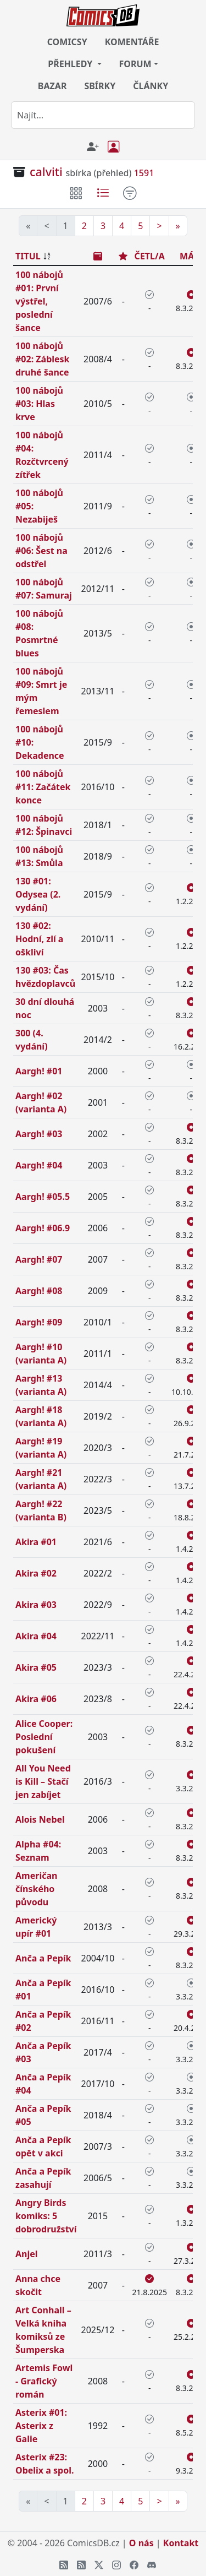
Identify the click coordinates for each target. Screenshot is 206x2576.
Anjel (26, 2254)
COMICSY (67, 42)
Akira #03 (36, 1605)
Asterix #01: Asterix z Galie (41, 2425)
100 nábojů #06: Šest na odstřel (41, 550)
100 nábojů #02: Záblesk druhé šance (42, 359)
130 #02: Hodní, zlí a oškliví (39, 939)
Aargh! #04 (38, 1165)
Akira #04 (36, 1636)
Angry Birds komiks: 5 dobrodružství (46, 2216)
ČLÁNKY (150, 86)
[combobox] (103, 115)
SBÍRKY (99, 86)
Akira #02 (36, 1573)
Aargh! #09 (38, 1322)
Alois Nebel (40, 1819)
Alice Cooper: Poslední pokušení (44, 1737)
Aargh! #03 (38, 1134)
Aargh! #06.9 (42, 1228)
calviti (46, 172)
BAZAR (52, 86)
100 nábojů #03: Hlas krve (39, 403)
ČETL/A (150, 256)
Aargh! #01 (38, 1071)
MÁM (191, 256)
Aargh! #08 (38, 1291)
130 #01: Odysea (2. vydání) (37, 894)
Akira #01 (36, 1542)
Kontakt (180, 2543)
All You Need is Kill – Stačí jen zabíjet (43, 1781)
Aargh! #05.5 (42, 1197)
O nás (141, 2543)
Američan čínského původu (36, 1888)
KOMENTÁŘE (132, 42)
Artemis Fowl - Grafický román (44, 2381)
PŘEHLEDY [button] (71, 64)
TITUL (28, 256)
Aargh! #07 (38, 1259)
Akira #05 (36, 1667)
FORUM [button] (135, 64)
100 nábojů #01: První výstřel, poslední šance (39, 301)
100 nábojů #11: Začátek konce (42, 787)
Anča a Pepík (43, 1958)
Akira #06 (36, 1699)
